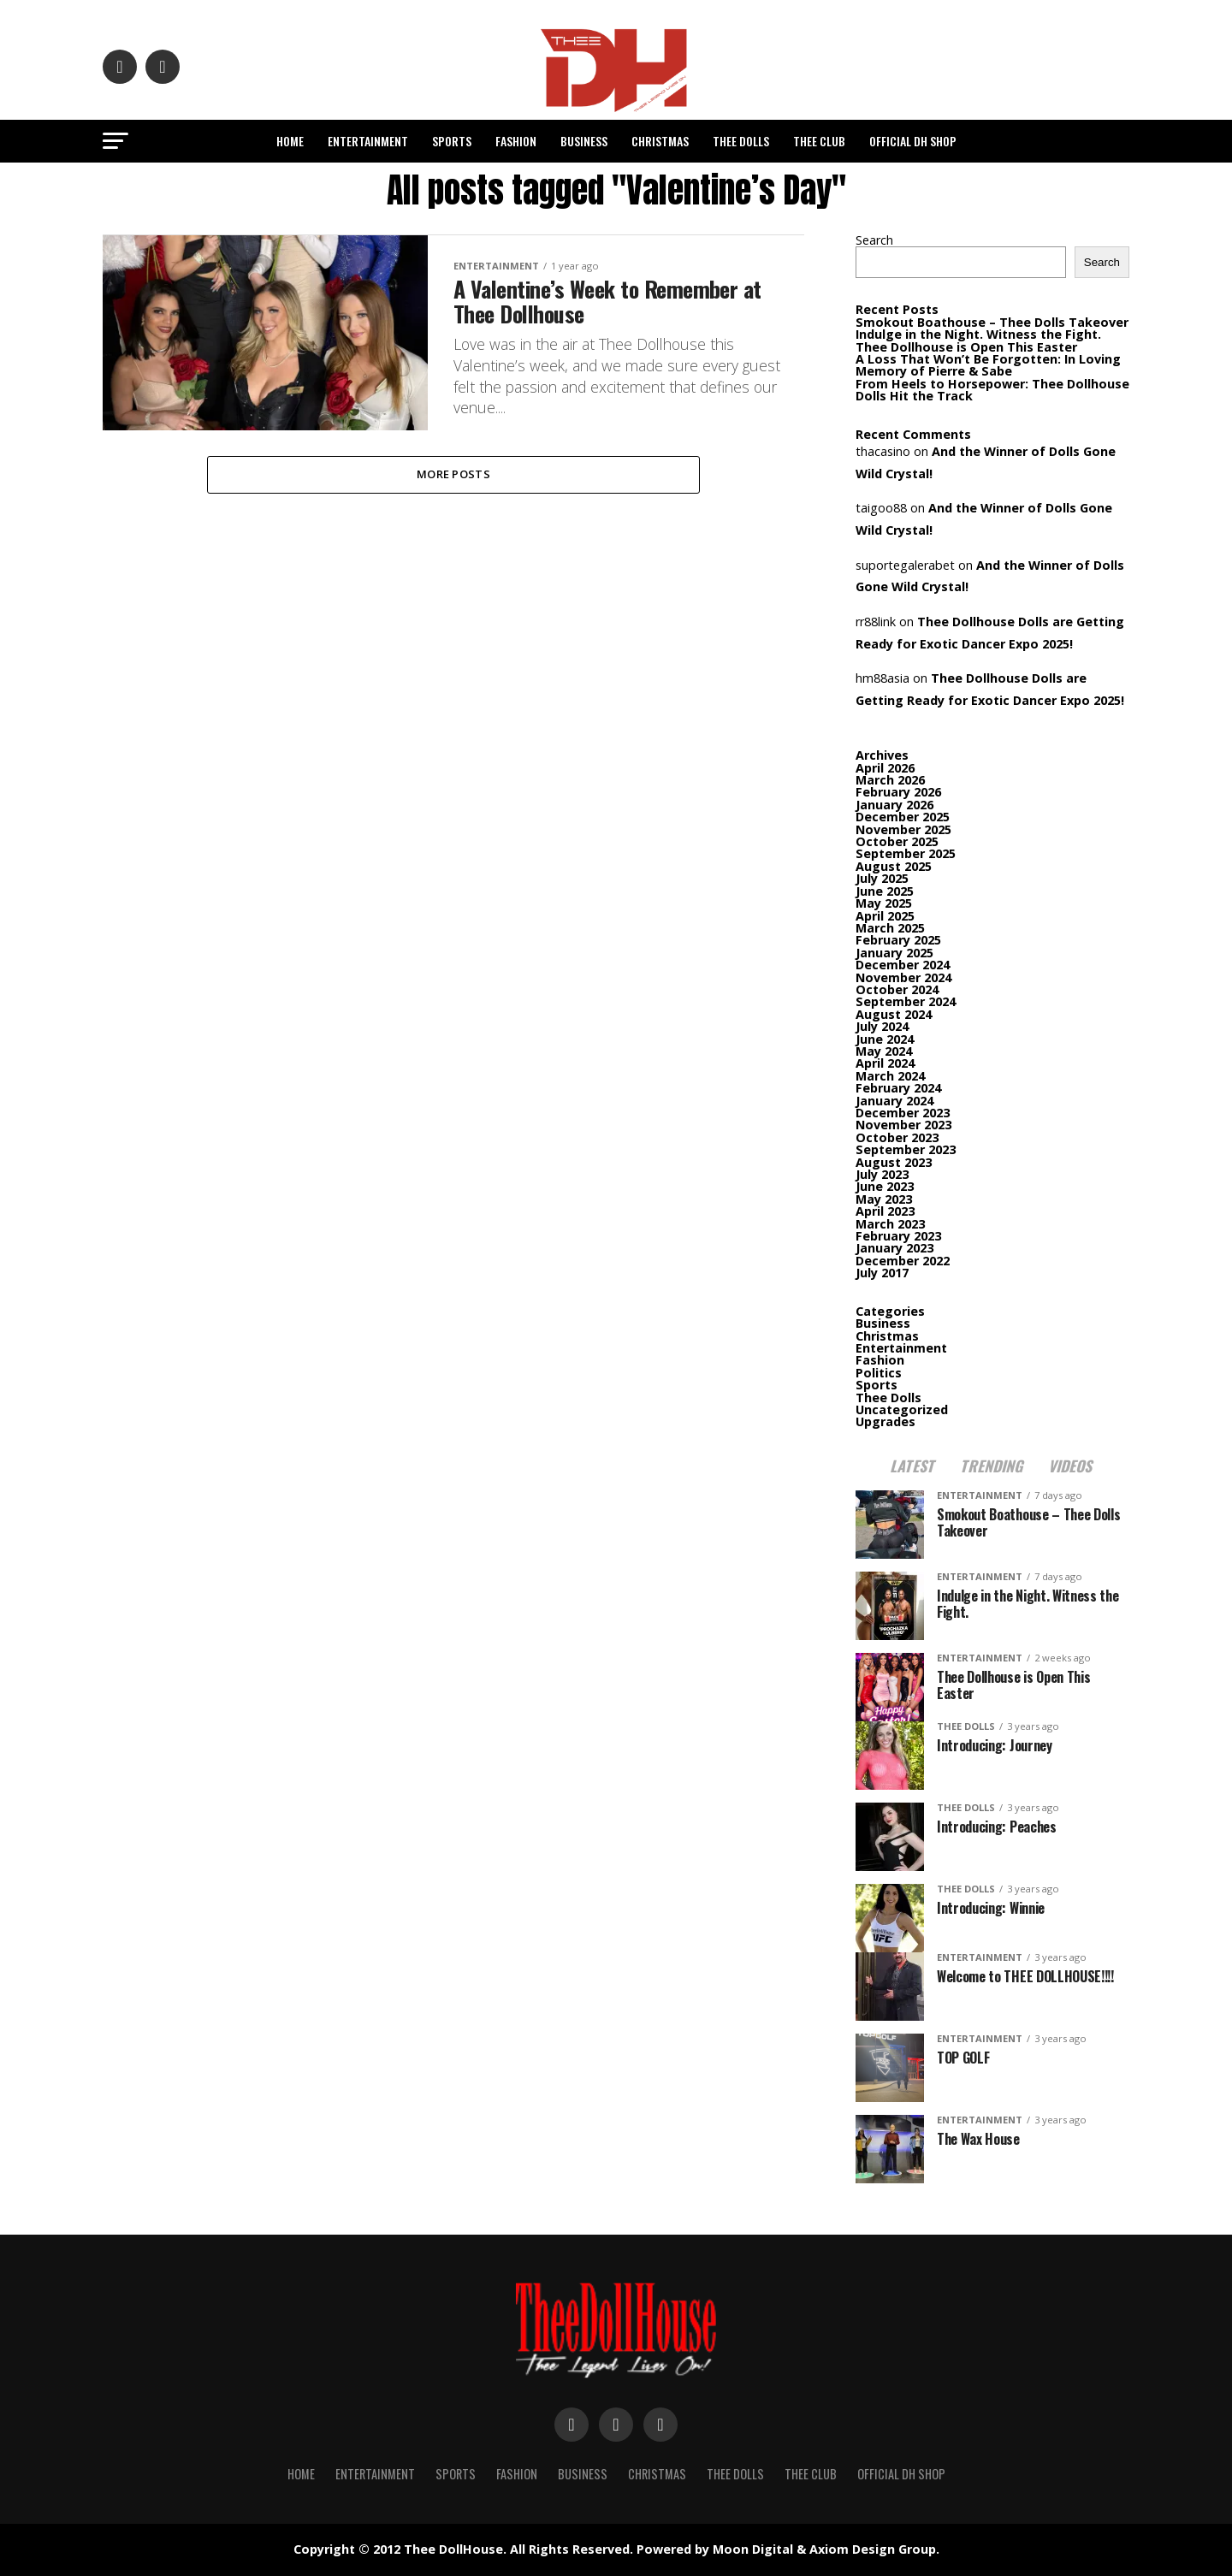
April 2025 (885, 916)
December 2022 (903, 1260)
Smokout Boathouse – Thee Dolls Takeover (992, 322)
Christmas (660, 141)
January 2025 (894, 953)
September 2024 (906, 1001)
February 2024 (898, 1088)
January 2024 (894, 1101)
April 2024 (885, 1063)
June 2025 (885, 891)
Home (290, 141)
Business (583, 141)
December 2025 (903, 816)
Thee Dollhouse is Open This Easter (968, 347)
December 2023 (903, 1112)
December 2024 (903, 964)
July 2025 (882, 878)
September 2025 (906, 853)
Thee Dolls (741, 141)
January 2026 (894, 804)
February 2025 (898, 940)
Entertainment (368, 141)
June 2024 (885, 1039)
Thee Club (819, 141)
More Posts (453, 475)
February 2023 (898, 1236)
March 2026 (890, 780)
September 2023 (906, 1149)
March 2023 (890, 1224)
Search (874, 240)
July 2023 (882, 1174)
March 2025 (890, 928)
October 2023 (897, 1137)
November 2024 (903, 977)
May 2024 (884, 1051)
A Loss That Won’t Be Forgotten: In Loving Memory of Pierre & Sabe (988, 365)
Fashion (515, 141)
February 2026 (898, 792)
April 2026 (885, 768)
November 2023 (903, 1124)
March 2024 (890, 1076)
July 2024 (882, 1026)
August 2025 (894, 866)
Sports (451, 141)
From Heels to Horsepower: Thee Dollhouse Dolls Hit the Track (992, 390)
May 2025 (884, 903)
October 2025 (897, 841)
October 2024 (897, 989)
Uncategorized (902, 1409)
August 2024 (894, 1014)
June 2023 (885, 1186)
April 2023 (885, 1211)
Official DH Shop (913, 141)
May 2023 (884, 1199)
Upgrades (885, 1421)
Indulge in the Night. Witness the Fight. (978, 334)
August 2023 (894, 1162)
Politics (879, 1373)
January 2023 (894, 1248)
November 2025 (903, 829)
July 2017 (882, 1272)
